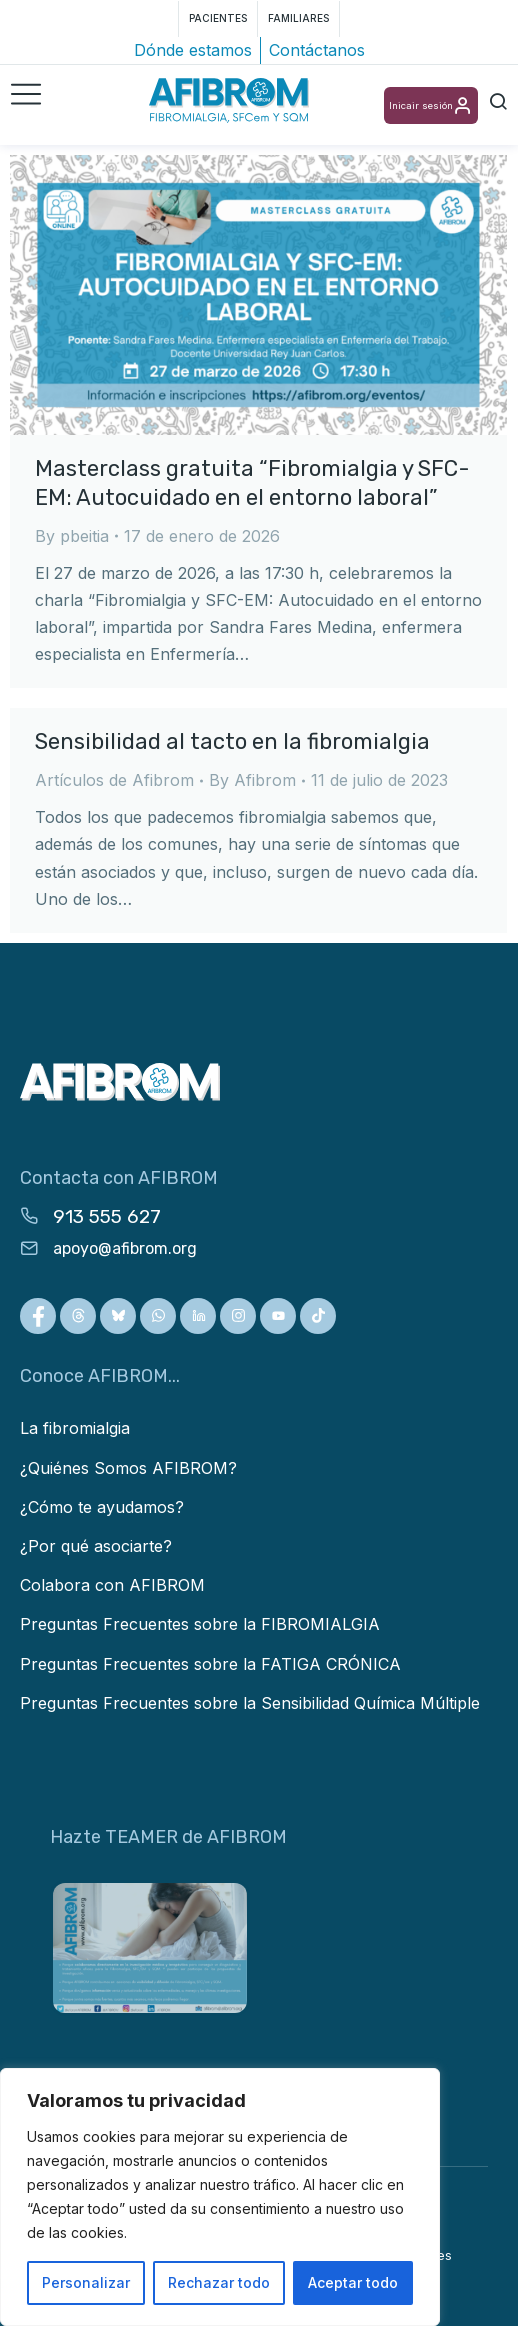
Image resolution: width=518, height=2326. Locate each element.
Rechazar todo (219, 2282)
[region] (220, 2197)
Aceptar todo (353, 2282)
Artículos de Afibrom (114, 780)
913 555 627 (107, 1216)
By (72, 536)
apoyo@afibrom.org (125, 1248)
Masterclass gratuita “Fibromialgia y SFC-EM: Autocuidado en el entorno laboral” (252, 483)
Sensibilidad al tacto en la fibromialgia (232, 741)
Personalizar (86, 2282)
